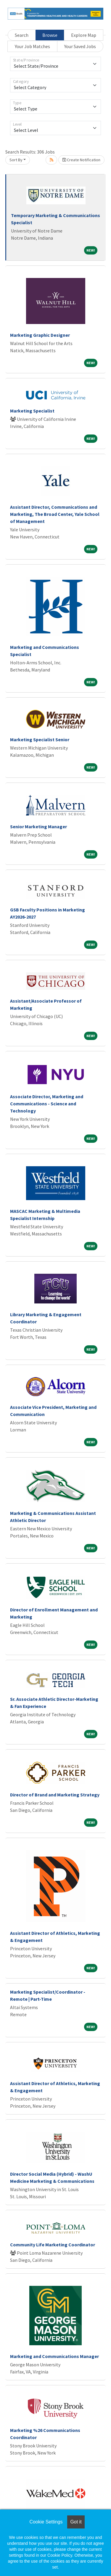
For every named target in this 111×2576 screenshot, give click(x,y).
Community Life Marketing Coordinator (52, 2245)
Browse (49, 35)
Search (21, 35)
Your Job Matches (32, 46)
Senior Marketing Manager (38, 826)
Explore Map (83, 35)
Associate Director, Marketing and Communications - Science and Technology (46, 1103)
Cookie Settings (45, 2521)
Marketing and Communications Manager (54, 2356)
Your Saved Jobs (80, 46)
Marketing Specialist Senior (39, 739)
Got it (75, 2521)
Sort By (15, 159)
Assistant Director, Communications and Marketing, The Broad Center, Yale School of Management (54, 514)
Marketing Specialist (32, 411)
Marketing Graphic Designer (40, 335)
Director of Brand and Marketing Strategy (54, 1795)
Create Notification (81, 159)
